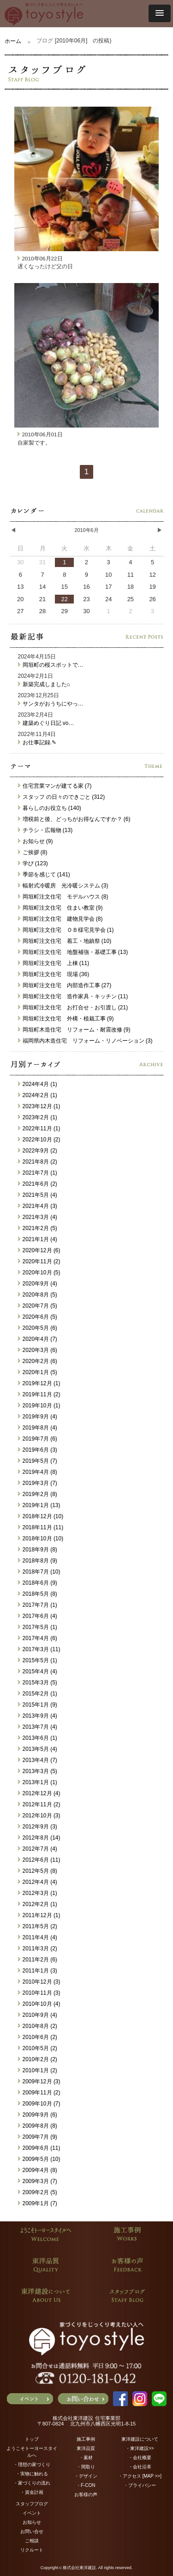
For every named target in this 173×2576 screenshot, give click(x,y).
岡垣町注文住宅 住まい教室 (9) (60, 908)
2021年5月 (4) (37, 1195)
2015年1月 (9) (37, 1704)
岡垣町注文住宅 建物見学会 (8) (60, 919)
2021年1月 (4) (37, 1239)
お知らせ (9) (35, 841)
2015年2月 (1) (37, 1693)
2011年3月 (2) (37, 1948)
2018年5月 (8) (37, 1594)
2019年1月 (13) (39, 1505)
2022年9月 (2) (37, 1150)
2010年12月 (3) (39, 1982)
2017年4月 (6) (37, 1638)
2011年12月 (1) (39, 1915)
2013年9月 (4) (37, 1716)
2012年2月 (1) (37, 1904)
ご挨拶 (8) (33, 852)
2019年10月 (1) (39, 1405)
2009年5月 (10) (39, 2159)
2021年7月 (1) (37, 1173)
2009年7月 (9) (37, 2137)
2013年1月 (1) (37, 1782)
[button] (160, 13)
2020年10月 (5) (39, 1272)
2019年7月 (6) (37, 1439)
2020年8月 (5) (37, 1294)
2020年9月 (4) (37, 1283)
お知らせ (32, 2522)
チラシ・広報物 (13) (45, 830)
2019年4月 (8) (37, 1472)
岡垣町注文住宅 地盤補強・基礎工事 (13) (73, 952)
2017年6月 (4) (37, 1616)
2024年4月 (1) (37, 1084)
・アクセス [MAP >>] (139, 2476)
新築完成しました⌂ (44, 684)
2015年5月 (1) (37, 1660)
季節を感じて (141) (44, 874)
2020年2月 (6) (37, 1361)
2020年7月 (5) (37, 1306)
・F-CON (85, 2485)
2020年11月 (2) (39, 1261)
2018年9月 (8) (37, 1549)
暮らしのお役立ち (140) (49, 808)
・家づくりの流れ (31, 2483)
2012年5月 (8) (37, 1871)
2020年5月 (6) (37, 1328)
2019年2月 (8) (37, 1494)
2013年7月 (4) (37, 1727)
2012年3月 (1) (37, 1893)
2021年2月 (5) (37, 1228)
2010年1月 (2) (37, 2070)
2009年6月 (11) (39, 2148)
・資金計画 (31, 2492)
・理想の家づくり (31, 2464)
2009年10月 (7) (39, 2103)
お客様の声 (85, 2494)
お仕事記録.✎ (37, 742)
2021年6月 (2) (37, 1184)
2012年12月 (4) (39, 1793)
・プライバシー (140, 2485)
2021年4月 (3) (37, 1206)
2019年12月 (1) (39, 1383)
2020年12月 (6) (39, 1250)
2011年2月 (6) (37, 1959)
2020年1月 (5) (37, 1372)
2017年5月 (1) (37, 1627)
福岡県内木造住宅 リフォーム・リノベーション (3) (85, 1041)
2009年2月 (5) (37, 2192)
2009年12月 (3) (39, 2081)
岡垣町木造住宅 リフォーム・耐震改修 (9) (74, 1029)
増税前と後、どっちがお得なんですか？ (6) (74, 819)
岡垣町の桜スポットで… (51, 665)
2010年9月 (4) (37, 2015)
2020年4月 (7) (37, 1339)
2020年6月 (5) (37, 1317)
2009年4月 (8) (37, 2170)
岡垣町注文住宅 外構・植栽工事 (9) (66, 1018)
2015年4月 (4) (37, 1671)
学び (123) (33, 863)
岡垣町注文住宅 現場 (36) (53, 974)
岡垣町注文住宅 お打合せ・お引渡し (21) (73, 1007)
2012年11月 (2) (39, 1804)
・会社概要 (139, 2457)
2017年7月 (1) (37, 1605)
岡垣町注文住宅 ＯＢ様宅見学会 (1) (66, 930)
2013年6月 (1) (37, 1738)
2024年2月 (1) (37, 1095)
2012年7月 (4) (37, 1849)
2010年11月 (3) (39, 1993)
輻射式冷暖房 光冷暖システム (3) (63, 885)
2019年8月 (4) (37, 1427)
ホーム (13, 41)
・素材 (86, 2457)
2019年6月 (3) (37, 1450)
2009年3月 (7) (37, 2181)
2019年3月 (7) (37, 1483)
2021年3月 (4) (37, 1217)
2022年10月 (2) (39, 1139)
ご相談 (32, 2540)
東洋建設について (139, 2439)
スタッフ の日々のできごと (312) (61, 797)
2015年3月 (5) (37, 1682)
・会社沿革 (139, 2466)
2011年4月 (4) (37, 1937)
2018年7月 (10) (39, 1572)
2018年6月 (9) (37, 1583)
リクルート (31, 2549)
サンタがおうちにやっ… (51, 703)
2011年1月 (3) (37, 1970)
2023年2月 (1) (37, 1117)
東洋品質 (86, 2448)
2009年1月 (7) (37, 2203)
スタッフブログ (32, 2503)
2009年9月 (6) (37, 2114)
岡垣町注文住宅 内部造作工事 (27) (65, 985)
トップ (32, 2439)
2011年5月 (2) (37, 1926)
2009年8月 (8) (37, 2126)
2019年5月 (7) (37, 1461)
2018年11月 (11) (41, 1527)
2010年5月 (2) (37, 2048)
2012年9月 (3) (37, 1826)
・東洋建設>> (139, 2448)
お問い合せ (31, 2531)
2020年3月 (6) (37, 1350)
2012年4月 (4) (37, 1882)
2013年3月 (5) (37, 1771)
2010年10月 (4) (39, 2004)
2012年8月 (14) (39, 1837)
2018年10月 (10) (41, 1538)
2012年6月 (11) (39, 1860)
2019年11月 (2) (39, 1394)
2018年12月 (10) (41, 1516)
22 (64, 599)
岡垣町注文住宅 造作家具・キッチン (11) (73, 996)
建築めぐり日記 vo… (46, 723)
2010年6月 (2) (37, 2037)
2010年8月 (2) (37, 2026)
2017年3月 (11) (39, 1649)
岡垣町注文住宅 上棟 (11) (53, 963)
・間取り (86, 2466)
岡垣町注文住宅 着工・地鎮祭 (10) (65, 941)
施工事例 (86, 2439)
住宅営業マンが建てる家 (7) (55, 786)
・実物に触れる (32, 2473)
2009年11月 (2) (39, 2092)
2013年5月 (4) (37, 1749)
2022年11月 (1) (39, 1128)
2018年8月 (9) (37, 1560)
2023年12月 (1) (39, 1106)
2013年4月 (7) (37, 1760)
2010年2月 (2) (37, 2059)
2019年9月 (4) (37, 1416)
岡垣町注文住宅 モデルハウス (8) (63, 896)
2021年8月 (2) (37, 1161)
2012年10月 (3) (39, 1815)
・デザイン (85, 2476)
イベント (32, 2513)
